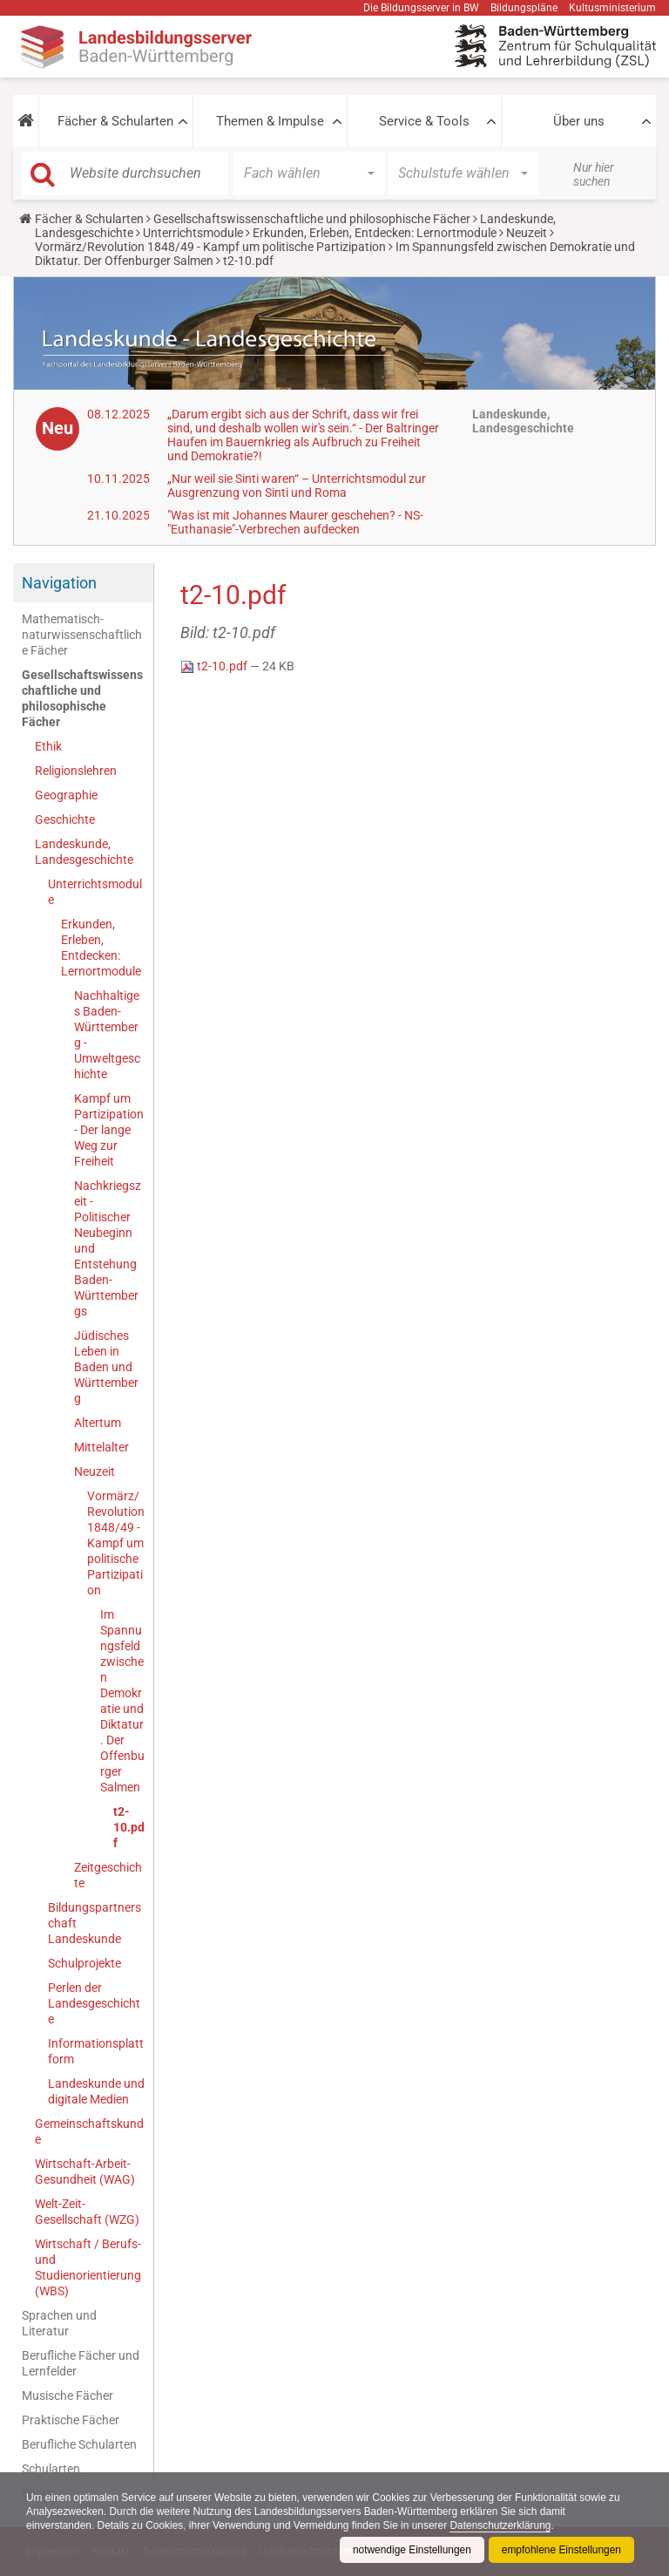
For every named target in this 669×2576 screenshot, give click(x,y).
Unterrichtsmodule (193, 233)
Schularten (51, 2469)
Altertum (97, 1423)
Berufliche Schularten (79, 2444)
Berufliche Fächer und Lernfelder (80, 2363)
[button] (25, 121)
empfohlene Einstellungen (561, 2550)
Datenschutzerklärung (504, 2525)
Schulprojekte (84, 1963)
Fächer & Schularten (115, 121)
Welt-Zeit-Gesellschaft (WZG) (87, 2211)
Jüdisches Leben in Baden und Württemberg (106, 1367)
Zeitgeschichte (108, 1875)
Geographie (66, 795)
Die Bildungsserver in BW (421, 8)
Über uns (579, 121)
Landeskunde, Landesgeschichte (84, 852)
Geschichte (65, 819)
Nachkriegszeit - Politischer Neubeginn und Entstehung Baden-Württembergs (107, 1248)
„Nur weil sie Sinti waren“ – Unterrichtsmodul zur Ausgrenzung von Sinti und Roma (296, 486)
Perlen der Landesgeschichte (94, 2003)
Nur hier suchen (593, 174)
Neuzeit (526, 233)
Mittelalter (101, 1447)
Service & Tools (424, 121)
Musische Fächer (67, 2396)
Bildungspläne (524, 8)
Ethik (48, 746)
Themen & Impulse (270, 121)
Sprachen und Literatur (59, 2323)
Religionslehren (76, 771)
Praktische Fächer (70, 2420)
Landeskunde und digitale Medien (96, 2091)
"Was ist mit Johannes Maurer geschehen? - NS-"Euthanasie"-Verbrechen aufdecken (295, 522)
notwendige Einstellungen (410, 2550)
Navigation (59, 583)
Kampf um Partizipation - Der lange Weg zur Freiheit (109, 1129)
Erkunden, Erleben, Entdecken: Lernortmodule (375, 233)
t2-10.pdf (129, 1827)
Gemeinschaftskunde (89, 2131)
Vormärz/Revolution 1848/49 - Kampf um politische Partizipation (210, 247)
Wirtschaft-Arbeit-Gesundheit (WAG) (85, 2171)
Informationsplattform (96, 2051)
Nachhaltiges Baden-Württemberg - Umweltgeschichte (107, 1035)
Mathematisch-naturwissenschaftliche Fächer (82, 634)
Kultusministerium (612, 8)
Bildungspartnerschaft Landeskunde (94, 1923)
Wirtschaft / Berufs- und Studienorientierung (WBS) (88, 2267)
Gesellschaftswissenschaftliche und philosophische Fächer (311, 219)
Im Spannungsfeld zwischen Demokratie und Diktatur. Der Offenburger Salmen (122, 1700)
